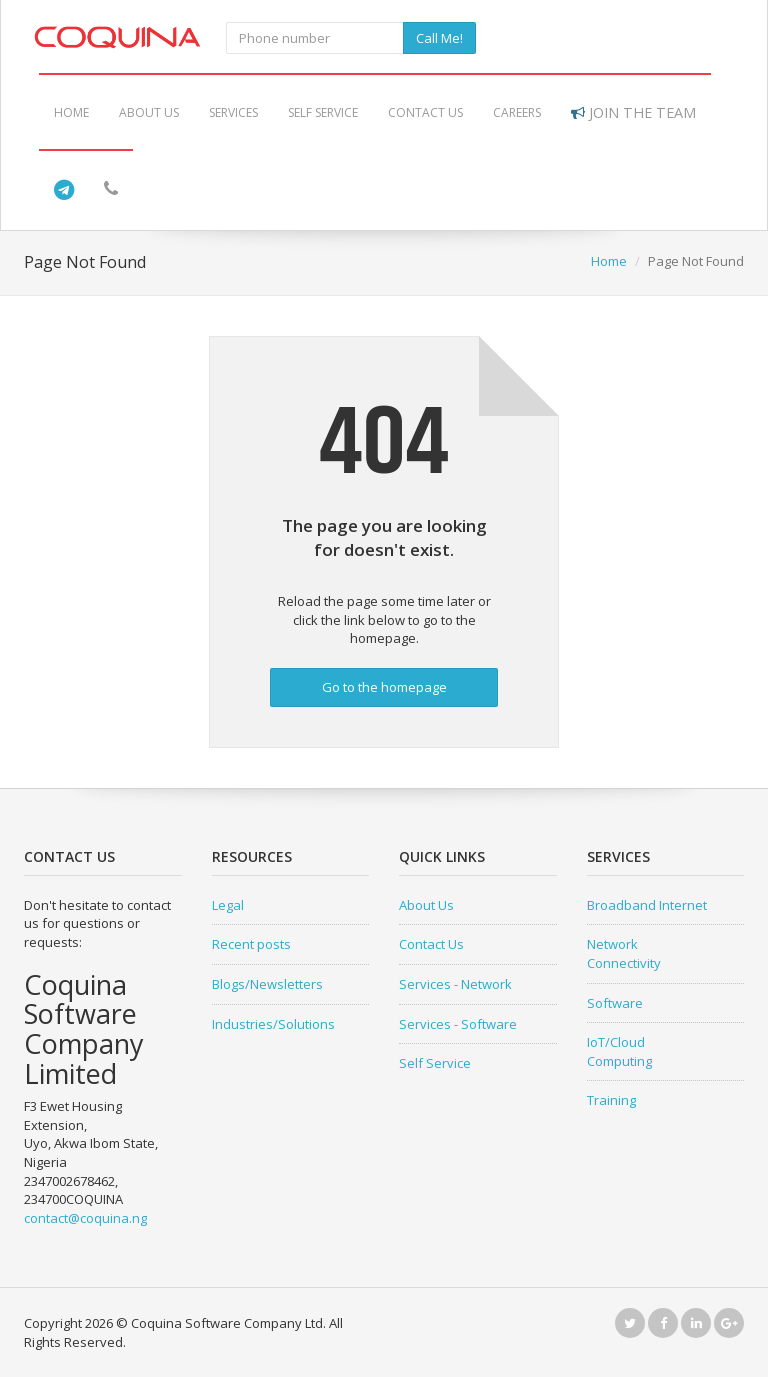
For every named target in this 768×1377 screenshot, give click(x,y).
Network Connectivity (624, 953)
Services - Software (458, 1024)
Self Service (323, 112)
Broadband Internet (647, 905)
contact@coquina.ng (85, 1218)
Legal (228, 905)
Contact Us (425, 112)
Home (71, 112)
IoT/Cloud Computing (619, 1051)
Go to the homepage (384, 687)
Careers (517, 112)
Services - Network (455, 984)
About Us (149, 112)
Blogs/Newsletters (267, 984)
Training (611, 1100)
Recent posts (251, 944)
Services (233, 112)
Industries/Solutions (273, 1024)
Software (615, 1003)
